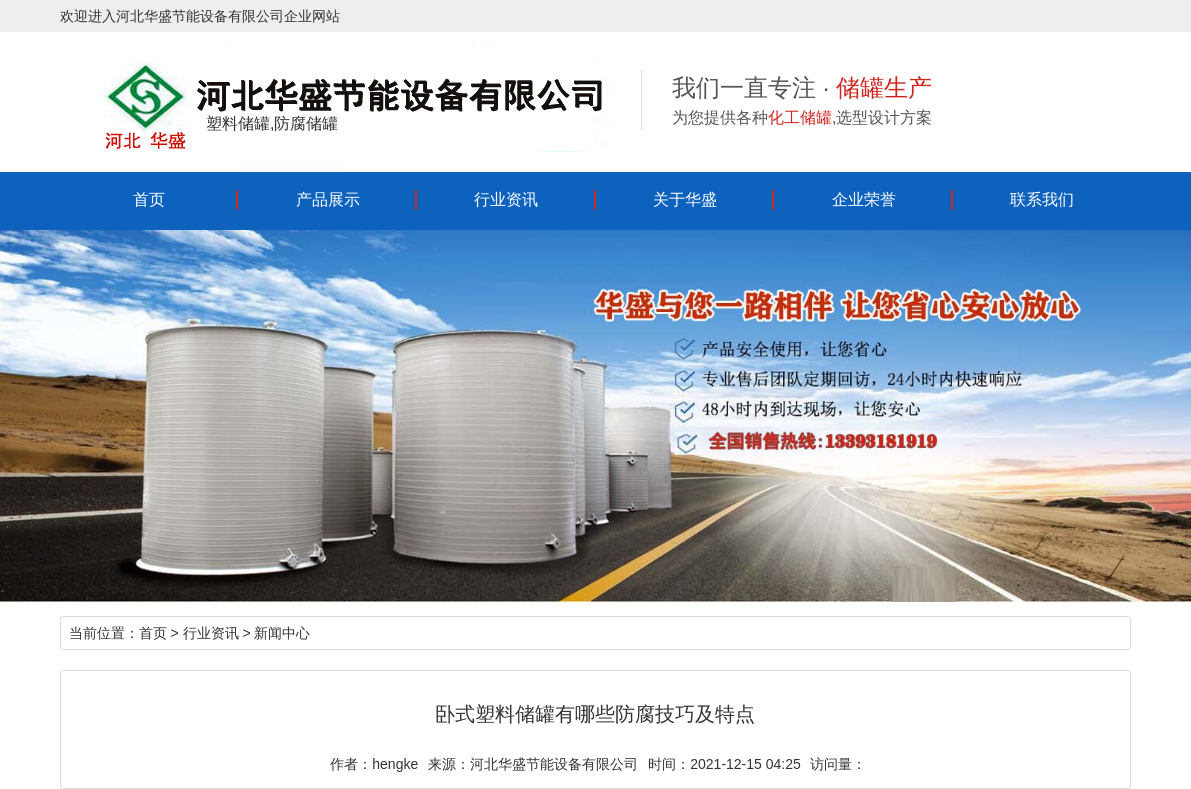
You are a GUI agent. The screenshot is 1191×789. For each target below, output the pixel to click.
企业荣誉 (864, 199)
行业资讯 (506, 199)
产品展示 (328, 199)
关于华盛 (685, 199)
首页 (149, 199)
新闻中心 (282, 633)
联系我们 (1042, 199)
